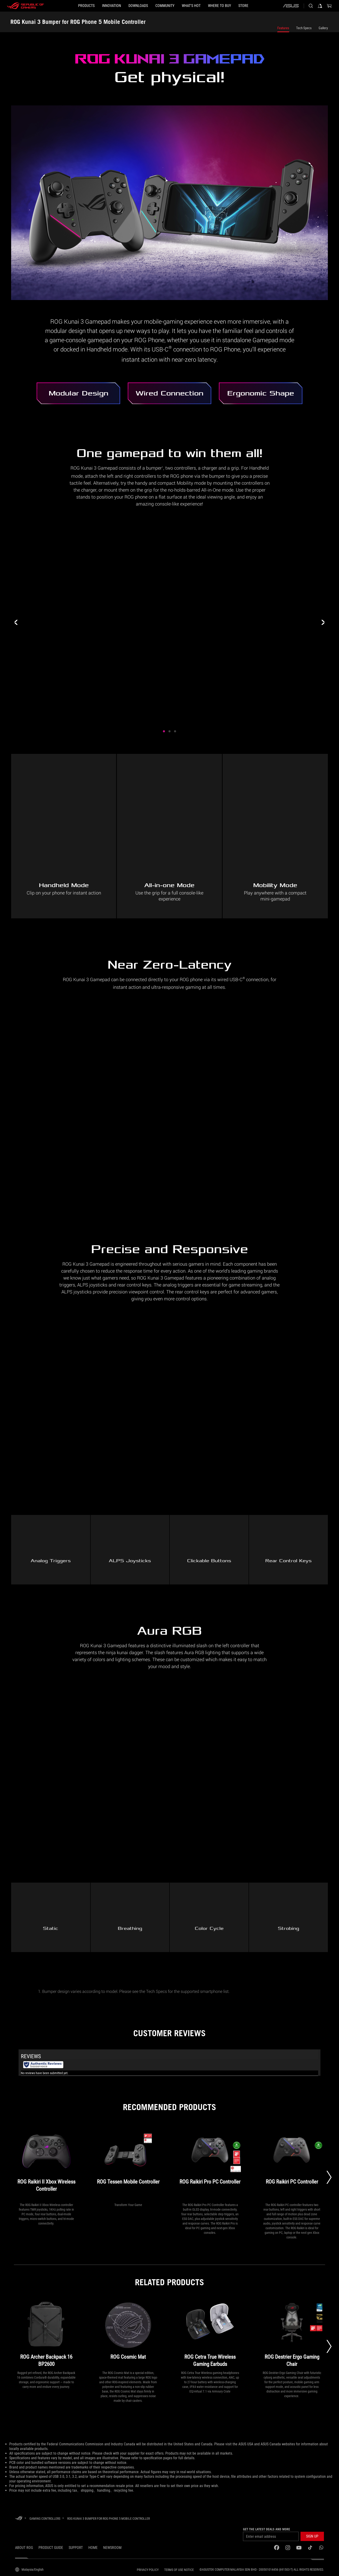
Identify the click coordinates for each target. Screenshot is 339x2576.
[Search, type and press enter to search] (310, 6)
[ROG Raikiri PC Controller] (291, 2164)
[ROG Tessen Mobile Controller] (128, 2164)
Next (322, 622)
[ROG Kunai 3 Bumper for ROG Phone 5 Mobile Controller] (108, 2518)
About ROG (24, 2547)
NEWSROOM (112, 2547)
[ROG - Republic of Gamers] (25, 5)
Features (283, 28)
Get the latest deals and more (266, 2529)
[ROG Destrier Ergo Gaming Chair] (291, 2335)
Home (93, 2547)
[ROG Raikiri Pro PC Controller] (210, 2164)
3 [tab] (175, 731)
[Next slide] (329, 2177)
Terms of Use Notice (179, 2570)
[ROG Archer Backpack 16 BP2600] (46, 2335)
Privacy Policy (148, 2570)
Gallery (323, 28)
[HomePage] (18, 2518)
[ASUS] (290, 6)
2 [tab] (169, 731)
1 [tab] (164, 731)
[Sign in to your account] (320, 6)
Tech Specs (304, 28)
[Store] (266, 6)
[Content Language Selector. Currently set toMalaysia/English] (29, 2569)
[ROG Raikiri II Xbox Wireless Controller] (46, 2164)
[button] (64, 6)
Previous (17, 622)
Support (76, 2547)
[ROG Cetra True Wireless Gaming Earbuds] (210, 2335)
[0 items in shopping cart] (329, 6)
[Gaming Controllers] (44, 2518)
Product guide (50, 2547)
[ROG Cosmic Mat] (128, 2335)
